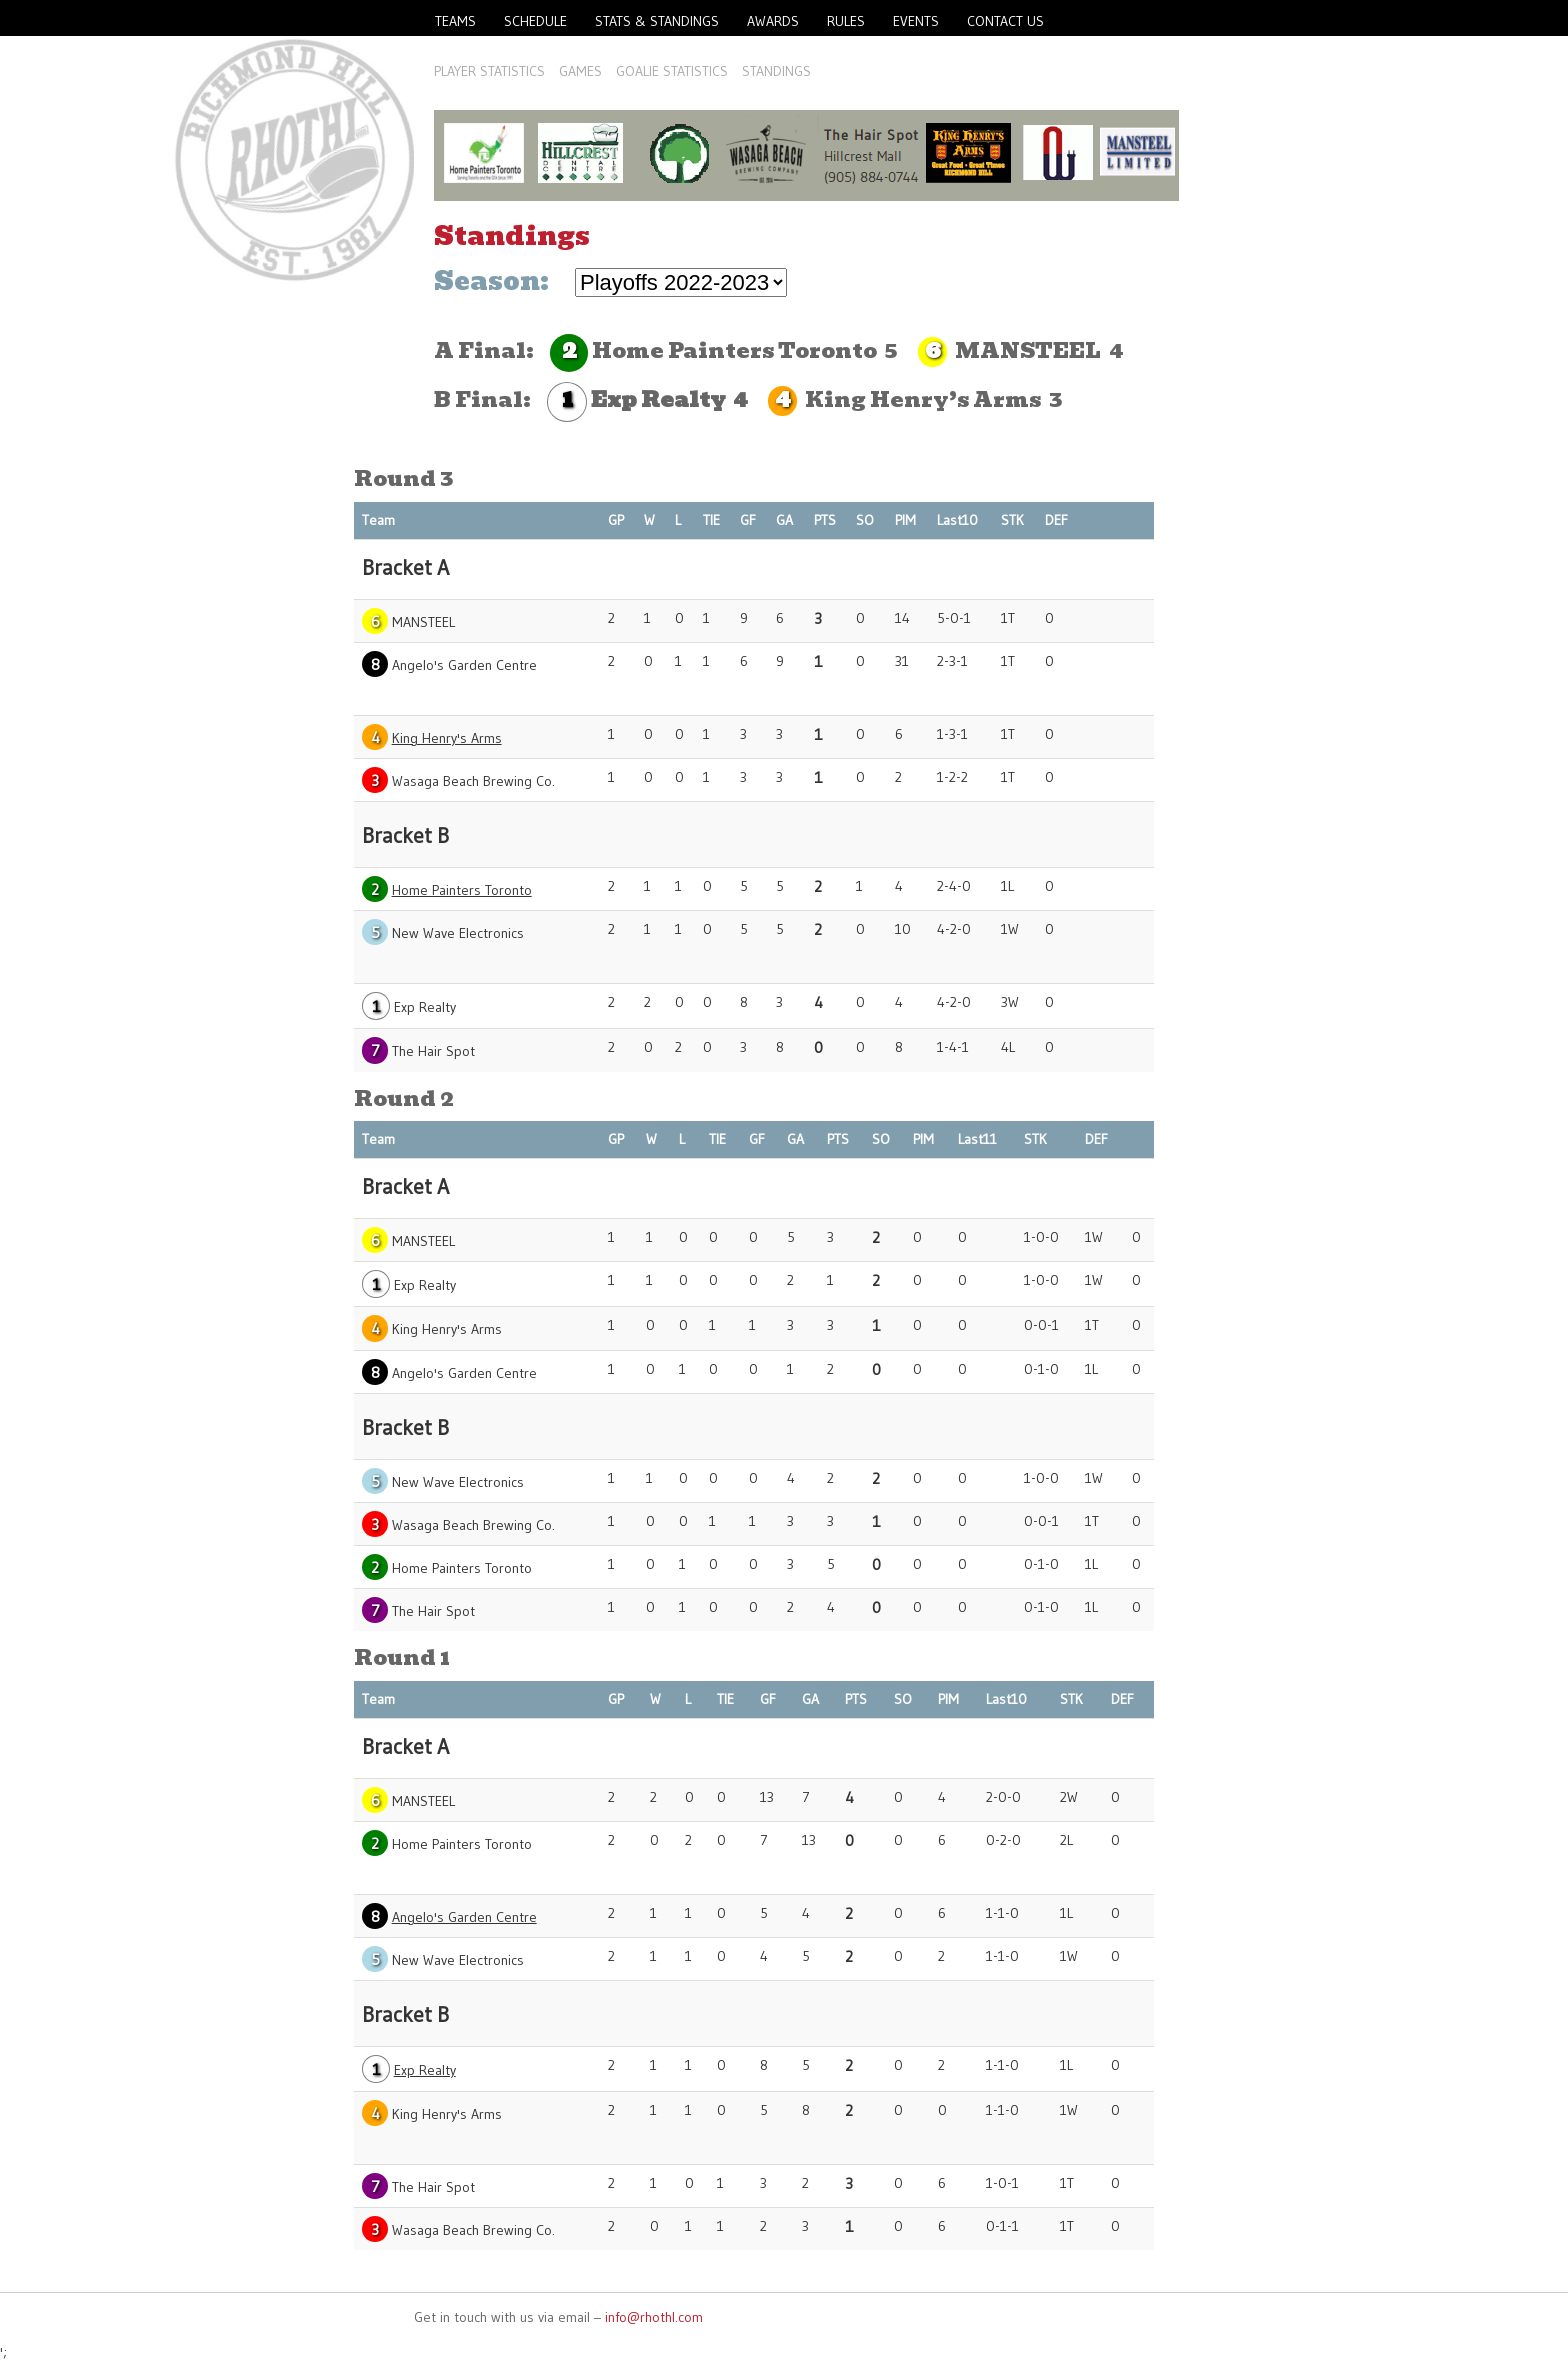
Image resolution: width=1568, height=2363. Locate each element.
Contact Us (1005, 21)
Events (916, 21)
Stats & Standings (657, 21)
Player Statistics (489, 71)
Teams (455, 21)
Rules (846, 21)
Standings (776, 71)
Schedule (535, 21)
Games (580, 71)
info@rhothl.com (654, 2317)
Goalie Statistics (672, 71)
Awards (773, 21)
